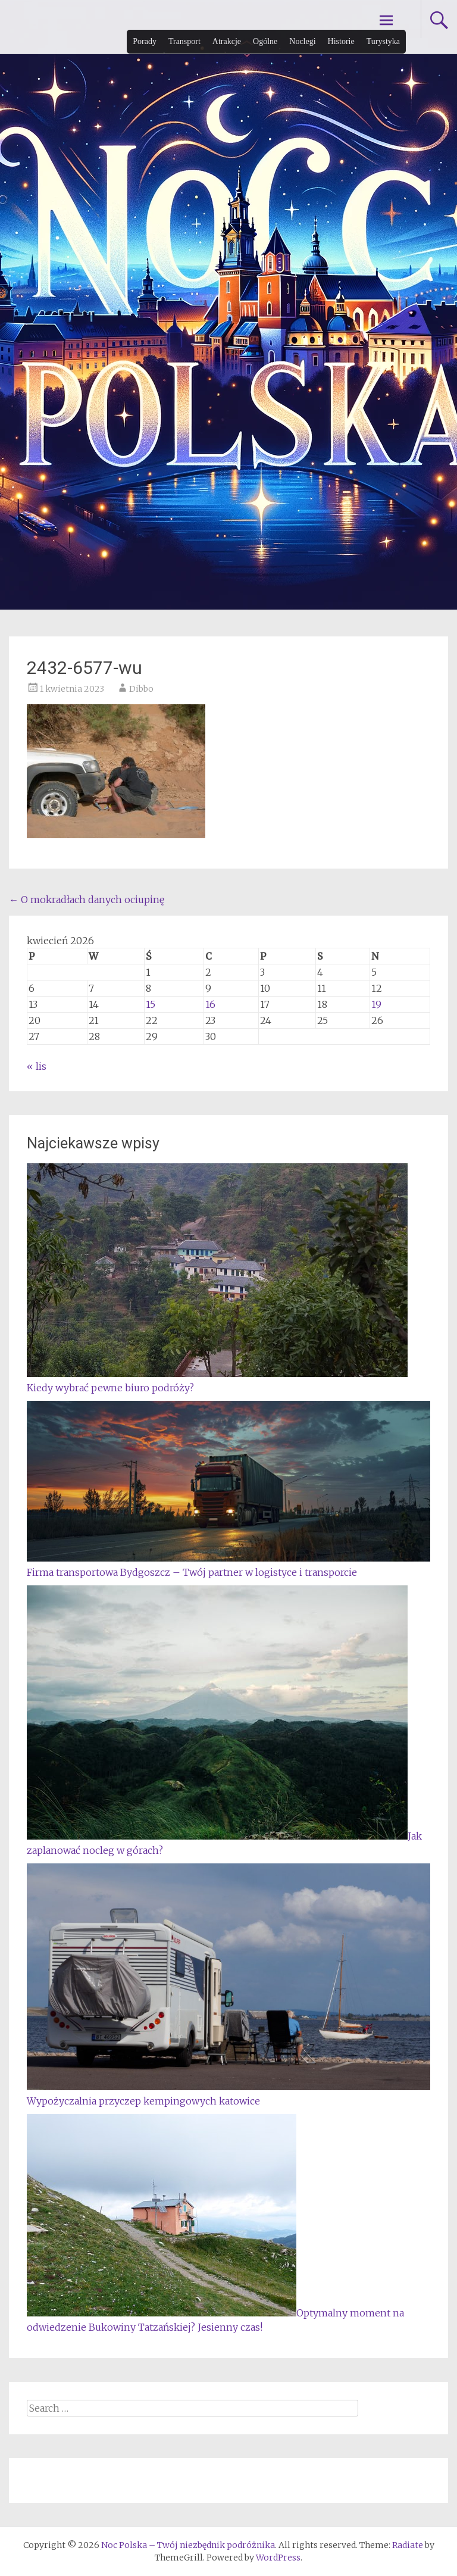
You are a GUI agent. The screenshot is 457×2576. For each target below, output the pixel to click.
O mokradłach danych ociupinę (86, 899)
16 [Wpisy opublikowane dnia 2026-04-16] (210, 1004)
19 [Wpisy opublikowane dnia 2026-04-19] (376, 1004)
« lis (36, 1066)
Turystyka (383, 41)
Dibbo (141, 688)
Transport (184, 41)
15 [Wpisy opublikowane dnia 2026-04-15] (150, 1004)
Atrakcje (226, 41)
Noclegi (302, 41)
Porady (144, 41)
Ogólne (265, 41)
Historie (341, 41)
